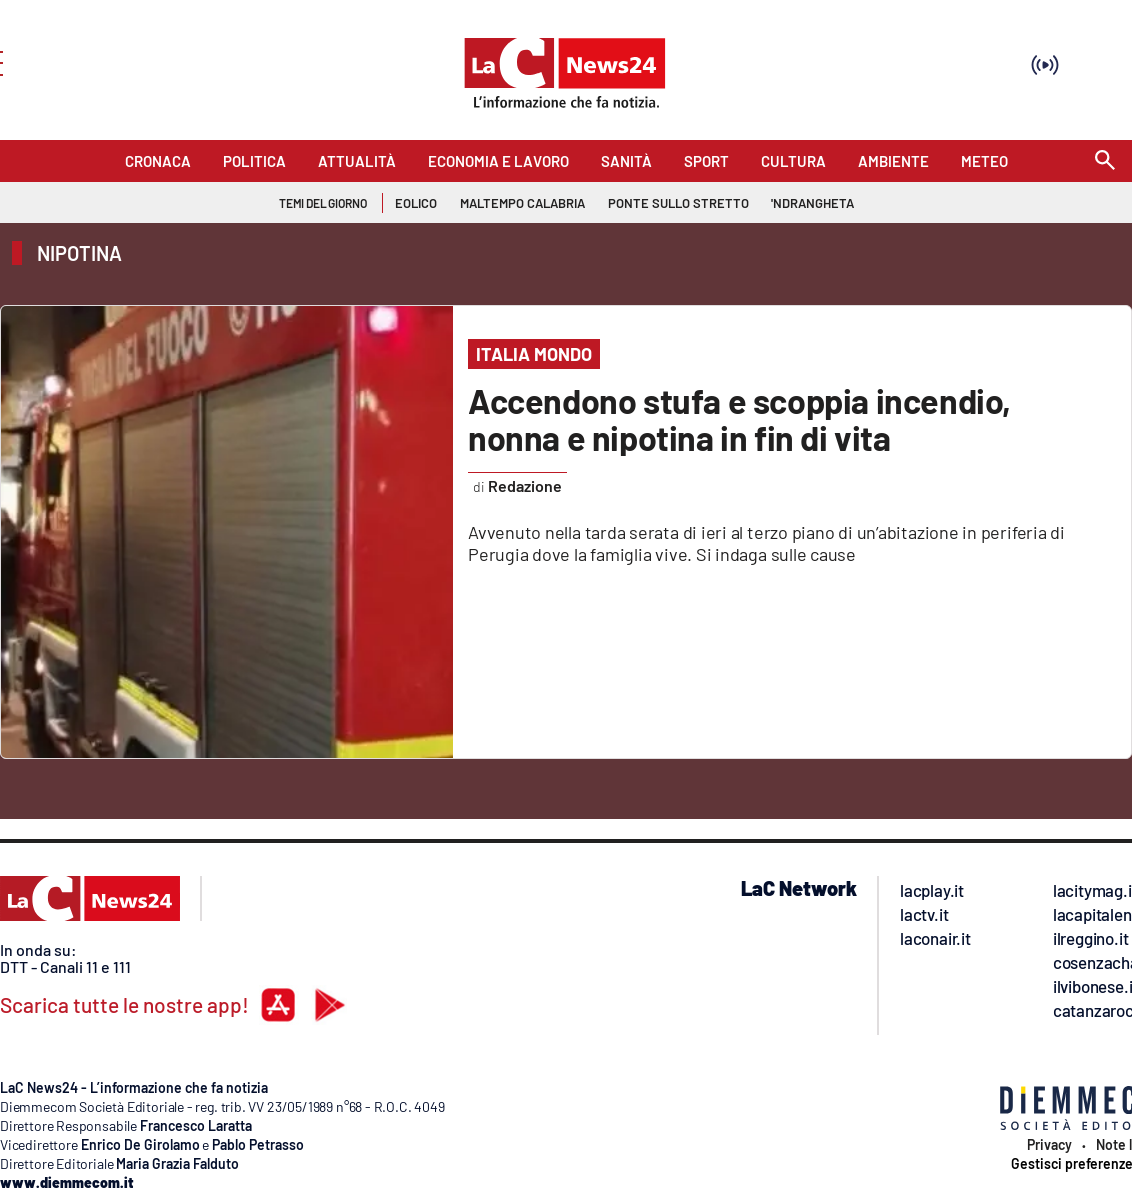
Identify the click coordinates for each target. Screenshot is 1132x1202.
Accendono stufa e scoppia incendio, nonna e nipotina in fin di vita (739, 419)
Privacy (1049, 1145)
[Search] (1105, 161)
